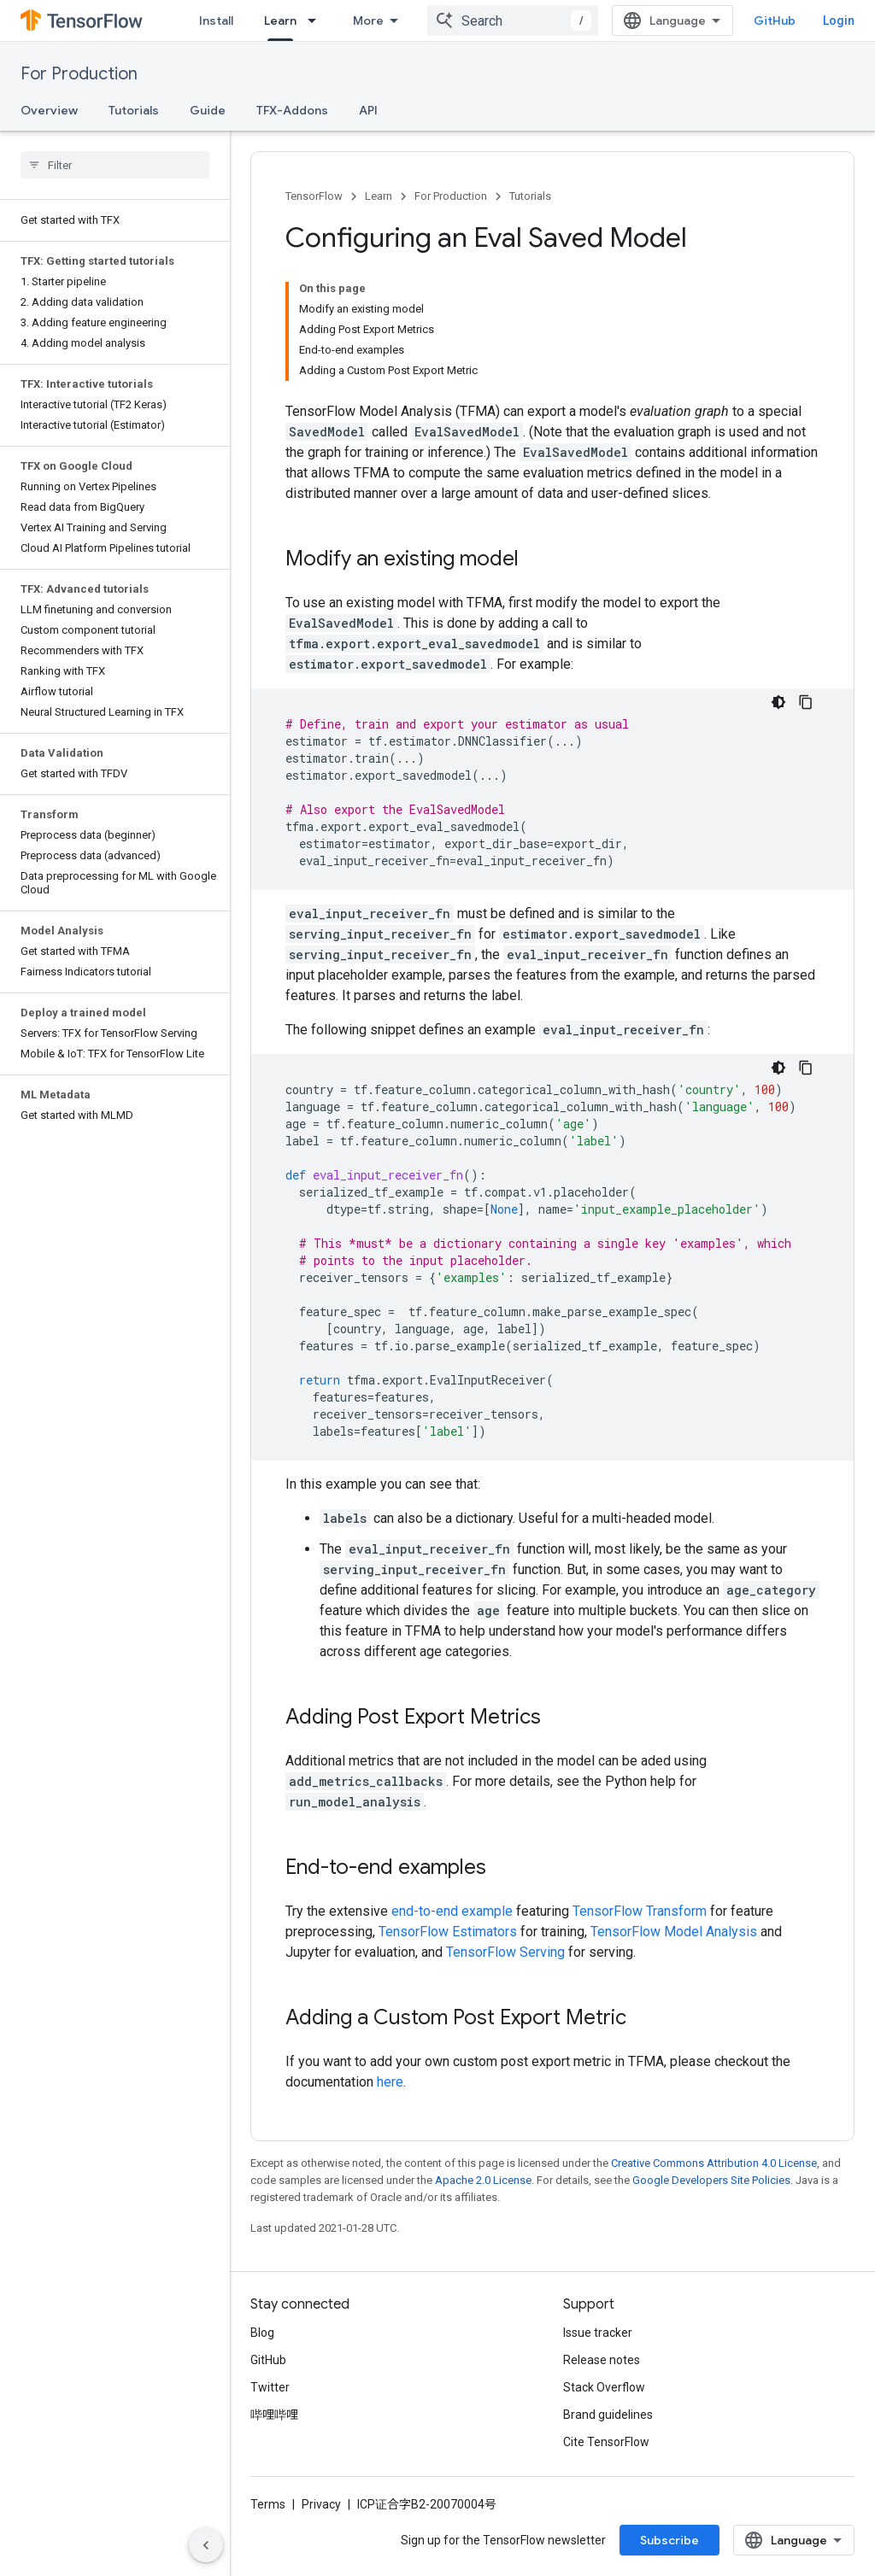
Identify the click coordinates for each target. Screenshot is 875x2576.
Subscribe (669, 2540)
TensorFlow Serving (505, 1952)
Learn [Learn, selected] (280, 20)
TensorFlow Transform (640, 1911)
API (368, 110)
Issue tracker (597, 2332)
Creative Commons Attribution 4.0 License (714, 2163)
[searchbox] (115, 165)
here (390, 2082)
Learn (378, 196)
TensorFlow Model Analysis (673, 1931)
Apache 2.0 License (483, 2180)
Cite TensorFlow (606, 2442)
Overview (49, 110)
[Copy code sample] (805, 702)
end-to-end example (452, 1911)
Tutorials (134, 110)
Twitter (270, 2387)
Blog (262, 2332)
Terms (267, 2504)
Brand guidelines (608, 2414)
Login (838, 20)
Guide (208, 110)
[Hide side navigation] (206, 2545)
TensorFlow (314, 196)
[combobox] (512, 20)
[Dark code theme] (778, 702)
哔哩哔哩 (274, 2414)
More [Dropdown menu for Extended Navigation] (368, 20)
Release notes (601, 2360)
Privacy (321, 2504)
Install (216, 20)
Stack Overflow (604, 2387)
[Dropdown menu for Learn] (317, 20)
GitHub (775, 20)
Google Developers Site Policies (711, 2180)
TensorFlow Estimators (448, 1931)
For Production (79, 74)
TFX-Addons (292, 110)
